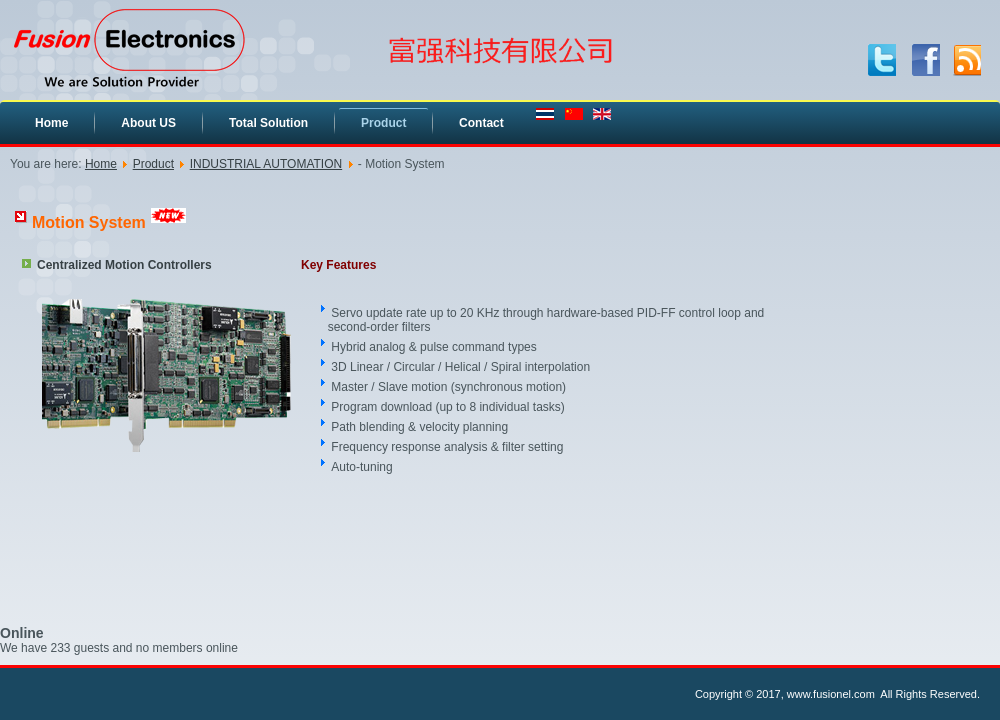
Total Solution (268, 123)
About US (148, 123)
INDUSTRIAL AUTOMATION (266, 164)
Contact (481, 123)
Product (383, 123)
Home (51, 123)
